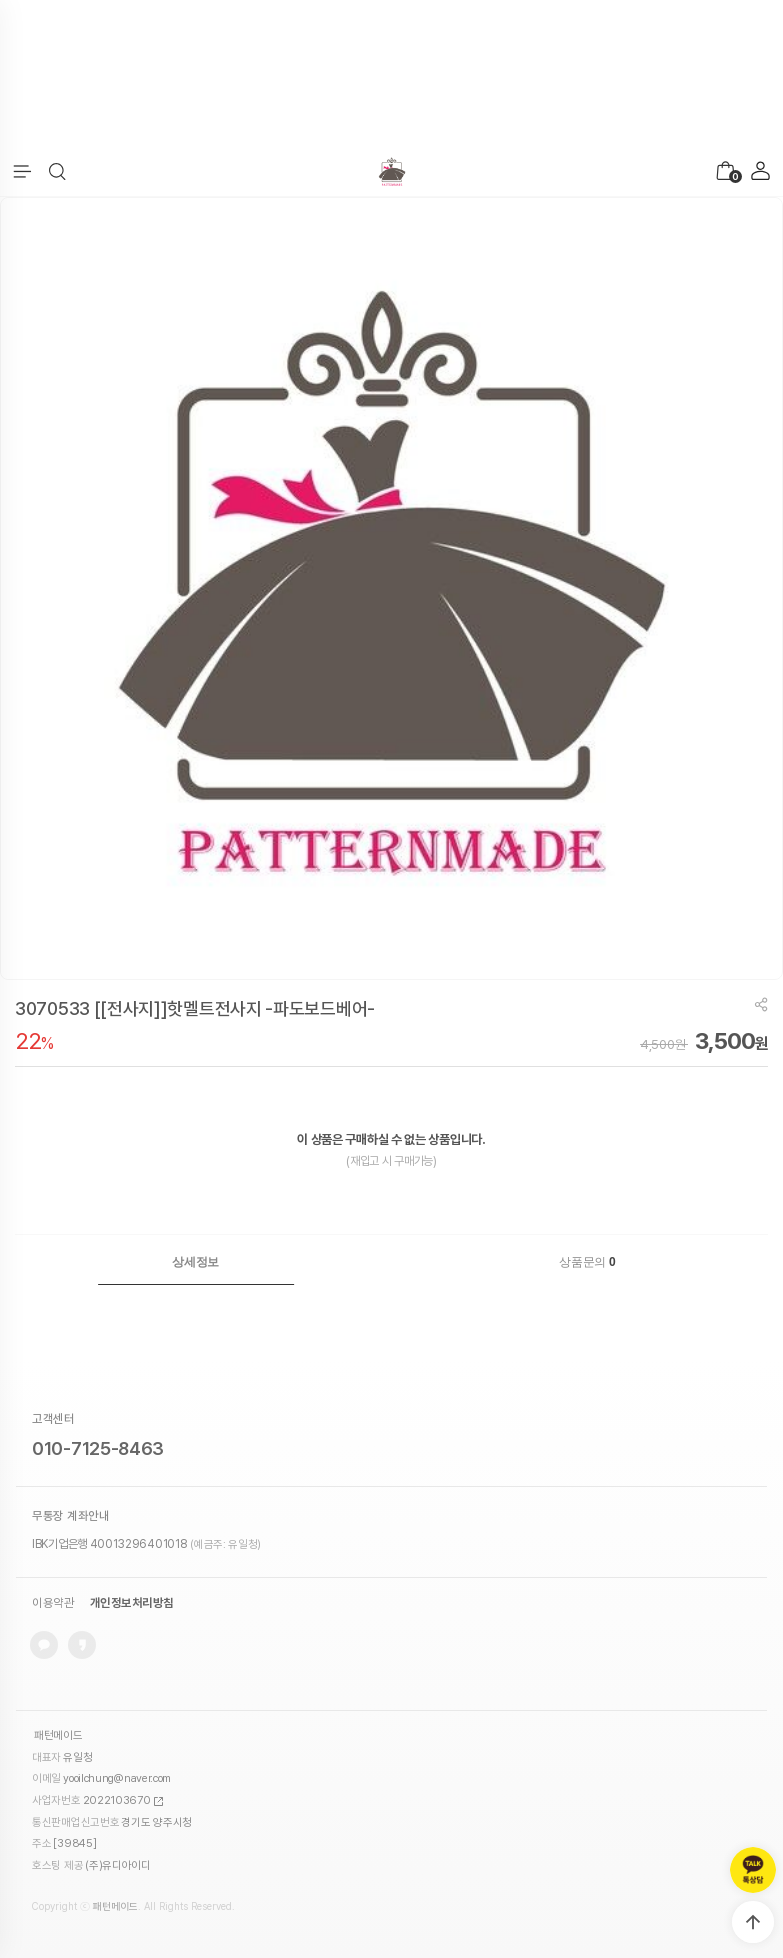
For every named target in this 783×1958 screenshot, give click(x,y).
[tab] (196, 1262)
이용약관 (53, 1603)
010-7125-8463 (98, 1448)
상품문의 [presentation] (587, 1262)
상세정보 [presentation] (195, 1262)
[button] (57, 172)
